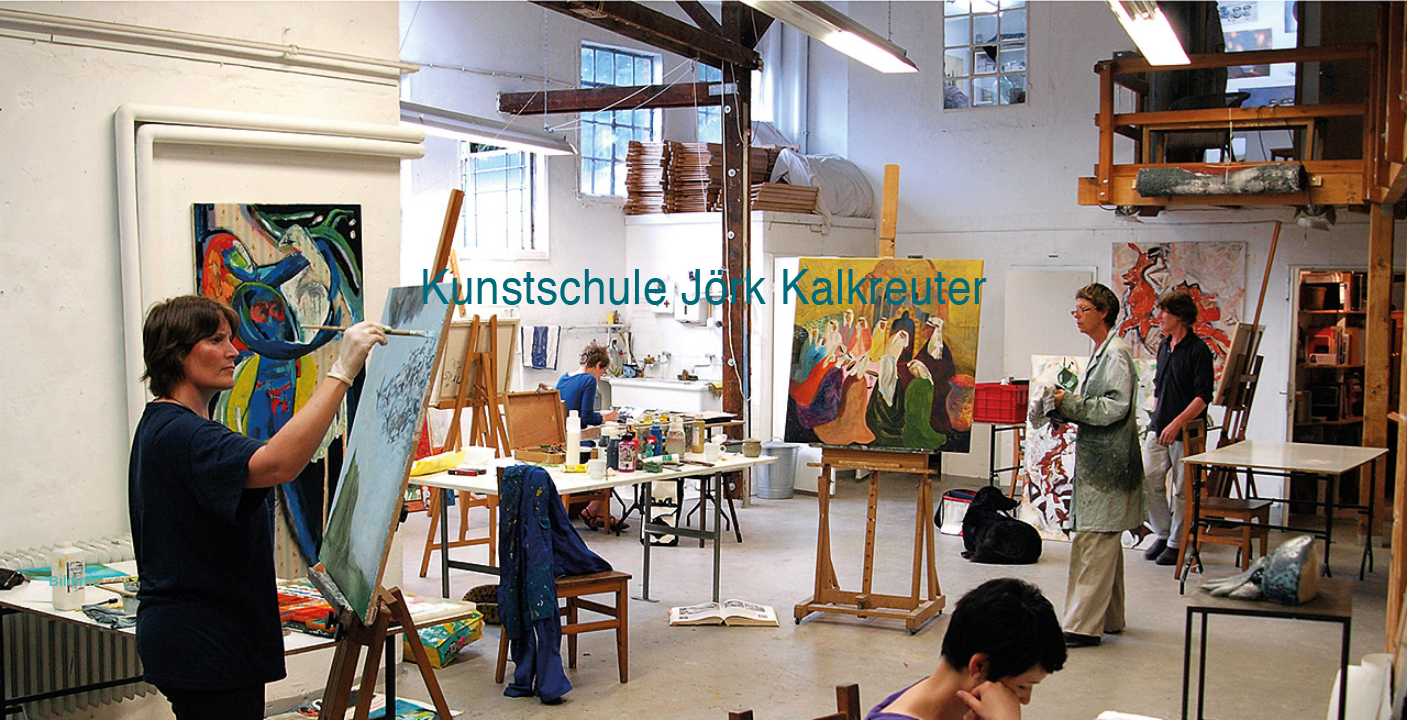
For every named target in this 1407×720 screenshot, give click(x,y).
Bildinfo (70, 581)
